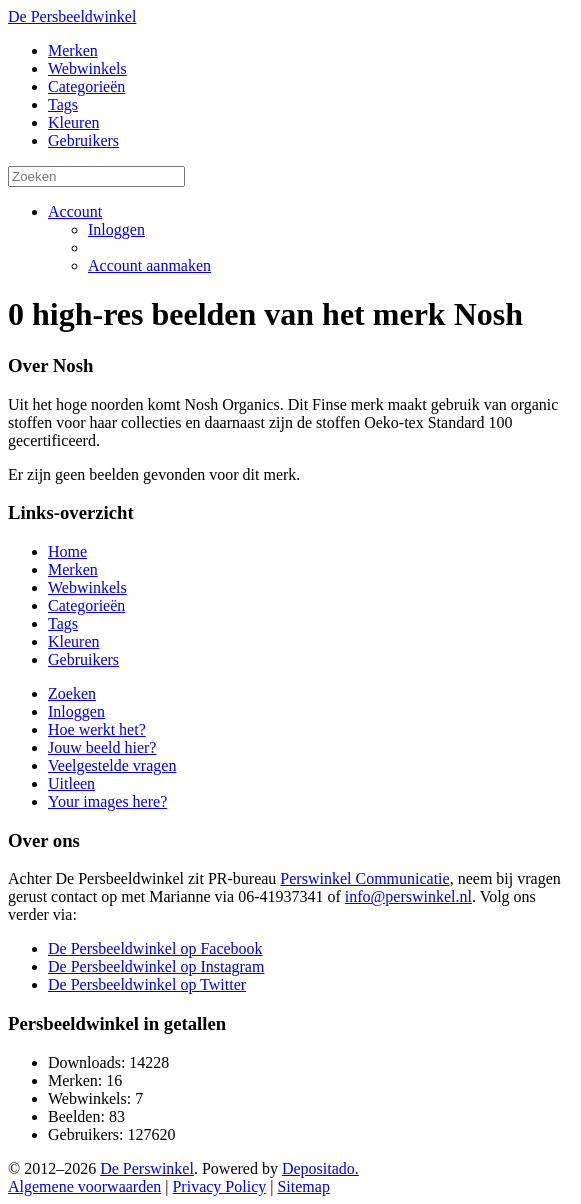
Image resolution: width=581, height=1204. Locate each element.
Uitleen (71, 783)
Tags (63, 104)
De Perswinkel (147, 1168)
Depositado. (320, 1168)
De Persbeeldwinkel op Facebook (155, 948)
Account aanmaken (149, 265)
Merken (73, 50)
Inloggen (116, 229)
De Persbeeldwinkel (72, 16)
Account (75, 211)
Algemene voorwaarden (84, 1186)
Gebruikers (83, 140)
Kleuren (74, 122)
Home (67, 551)
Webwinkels (87, 68)
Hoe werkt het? (97, 729)
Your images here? (107, 801)
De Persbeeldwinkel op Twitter (147, 984)
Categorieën (86, 86)
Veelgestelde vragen (112, 765)
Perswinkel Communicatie (364, 878)
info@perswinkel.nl (408, 896)
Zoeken (72, 693)
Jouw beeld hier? (102, 747)
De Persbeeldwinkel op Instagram (156, 966)
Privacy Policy (219, 1186)
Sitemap (303, 1186)
